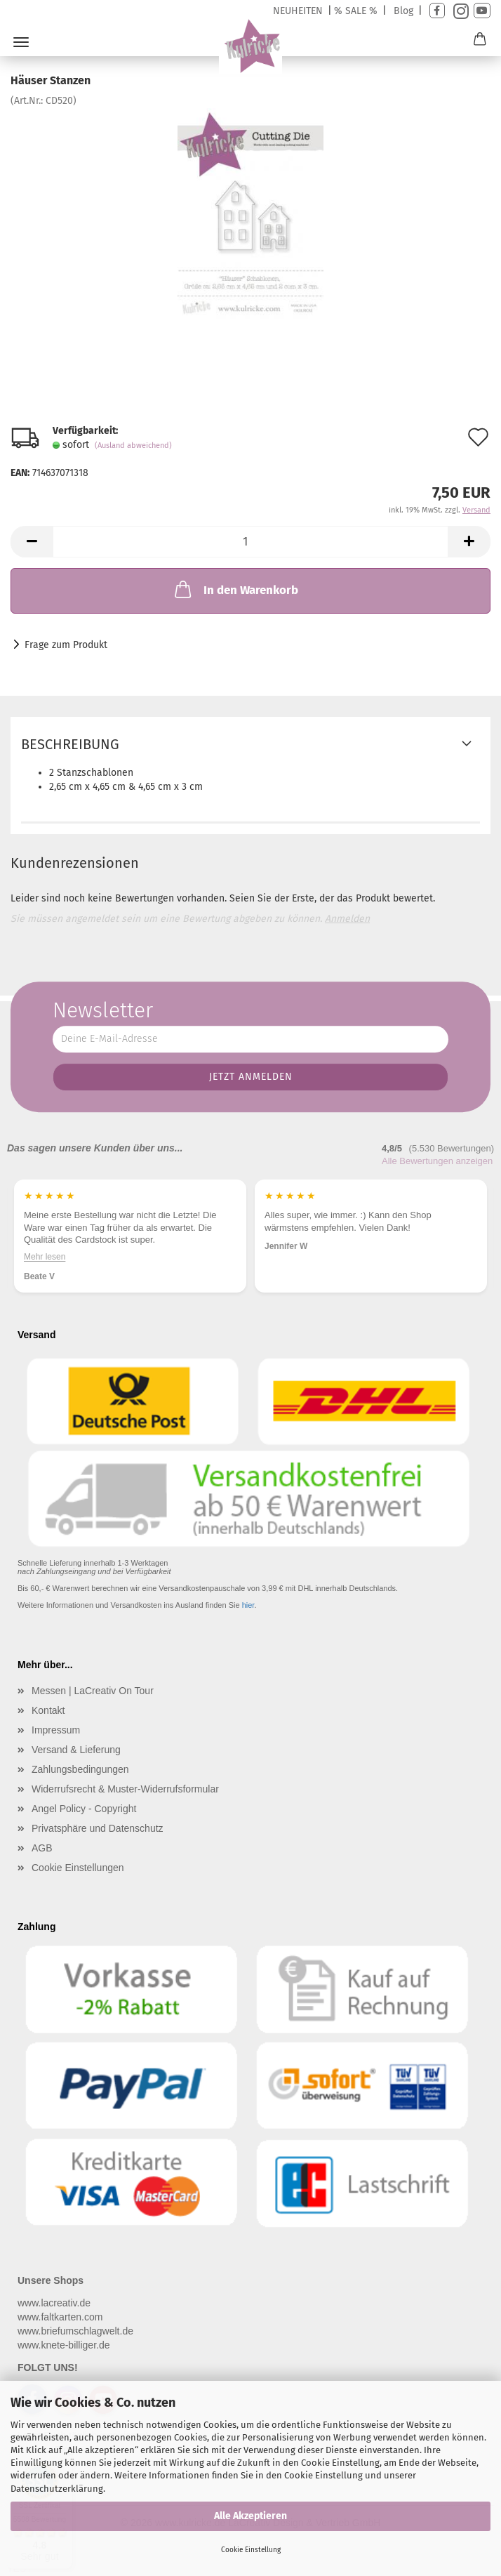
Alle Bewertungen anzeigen (437, 1161)
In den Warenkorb (235, 589)
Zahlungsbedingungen (80, 1769)
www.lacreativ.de (54, 2303)
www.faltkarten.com (60, 2317)
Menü (21, 42)
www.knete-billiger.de (64, 2345)
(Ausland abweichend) (133, 445)
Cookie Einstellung (251, 2550)
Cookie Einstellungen (78, 1867)
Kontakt (48, 1710)
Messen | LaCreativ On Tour (93, 1690)
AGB (42, 1848)
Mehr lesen (61, 1257)
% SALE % (356, 11)
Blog (403, 11)
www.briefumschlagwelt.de (75, 2331)
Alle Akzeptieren (250, 2516)
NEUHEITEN (298, 11)
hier (248, 1605)
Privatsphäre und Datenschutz (97, 1828)
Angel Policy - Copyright (84, 1808)
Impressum (56, 1730)
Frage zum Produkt (66, 645)
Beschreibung (70, 744)
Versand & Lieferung (76, 1749)
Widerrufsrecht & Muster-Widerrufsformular (125, 1789)
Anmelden (347, 919)
